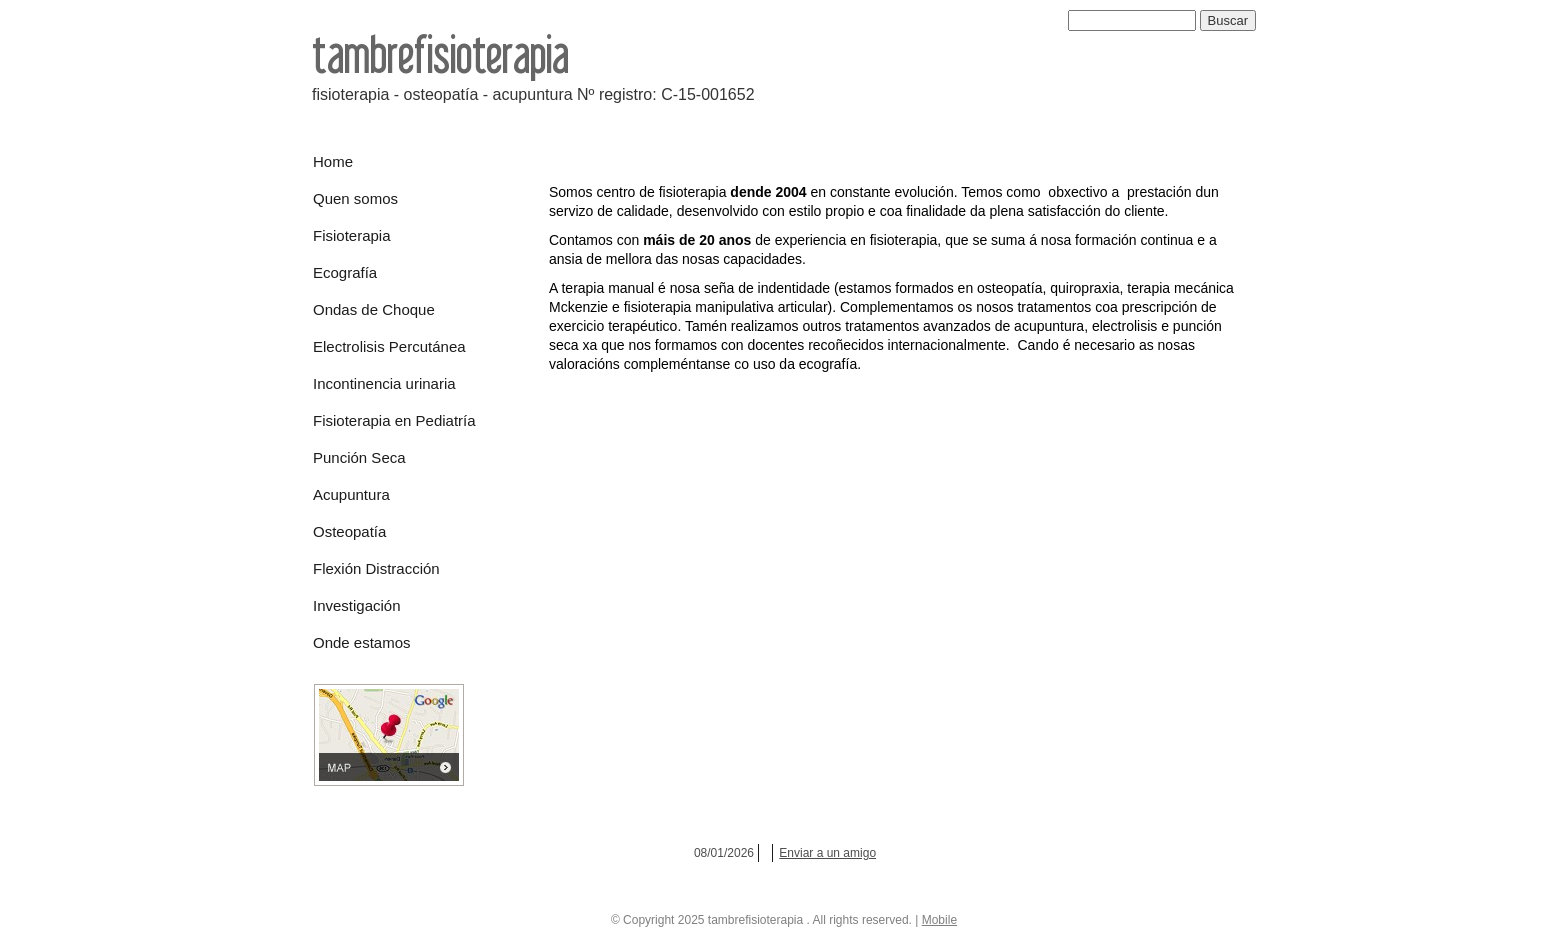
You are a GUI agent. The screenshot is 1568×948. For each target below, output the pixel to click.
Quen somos (355, 198)
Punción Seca (359, 457)
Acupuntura (351, 494)
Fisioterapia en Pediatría (394, 420)
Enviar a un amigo (827, 853)
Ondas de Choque (374, 309)
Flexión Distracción (376, 568)
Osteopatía (349, 531)
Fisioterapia (352, 235)
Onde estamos (362, 642)
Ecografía (345, 272)
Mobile (939, 920)
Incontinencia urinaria (384, 383)
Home (333, 161)
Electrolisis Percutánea (389, 346)
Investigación (357, 605)
